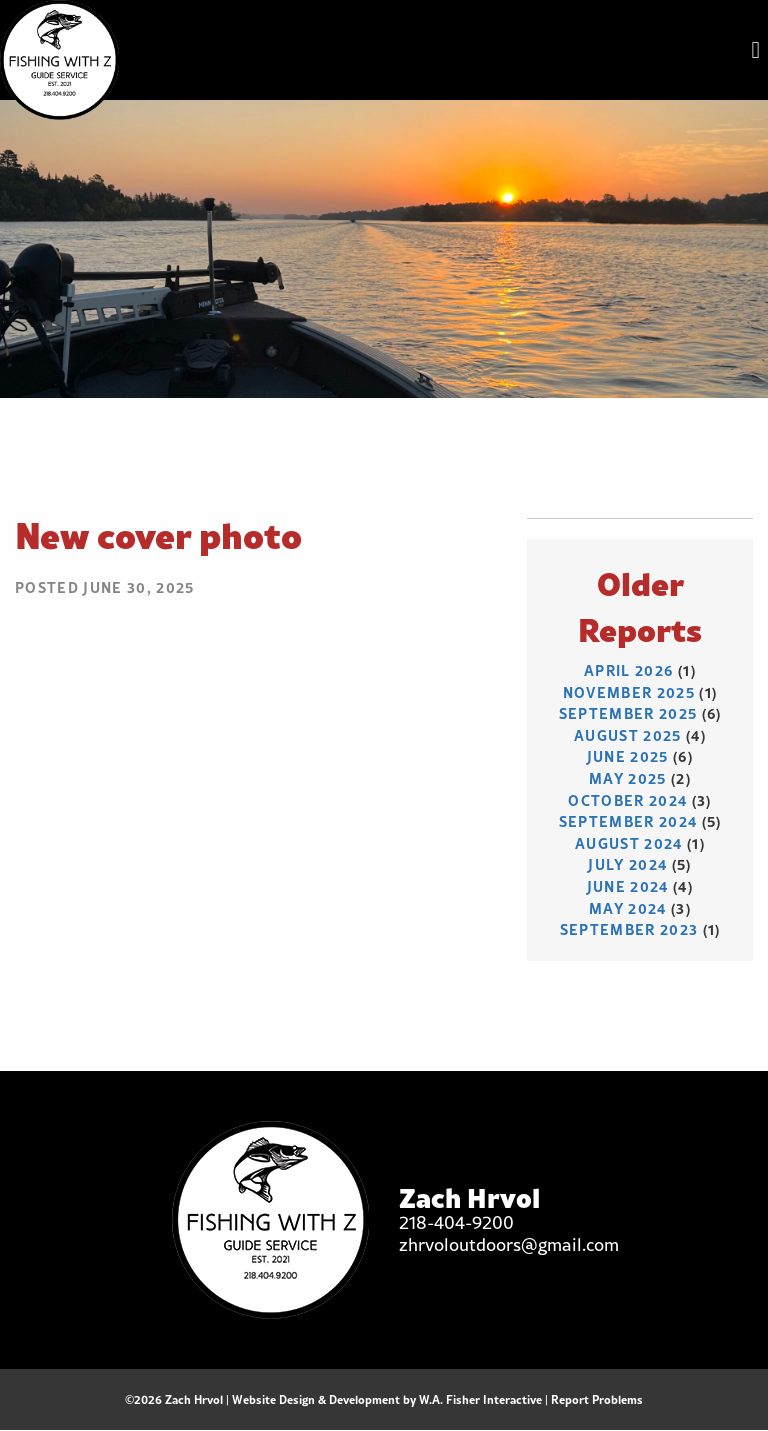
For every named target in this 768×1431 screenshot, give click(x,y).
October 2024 (627, 800)
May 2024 (628, 908)
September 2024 (628, 821)
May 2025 (628, 778)
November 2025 (629, 692)
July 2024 (627, 864)
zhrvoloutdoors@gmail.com (509, 1244)
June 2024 (628, 886)
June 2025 (628, 756)
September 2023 (629, 929)
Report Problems (597, 1399)
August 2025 (628, 735)
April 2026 (628, 670)
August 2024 (629, 843)
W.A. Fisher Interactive (480, 1399)
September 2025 (628, 713)
